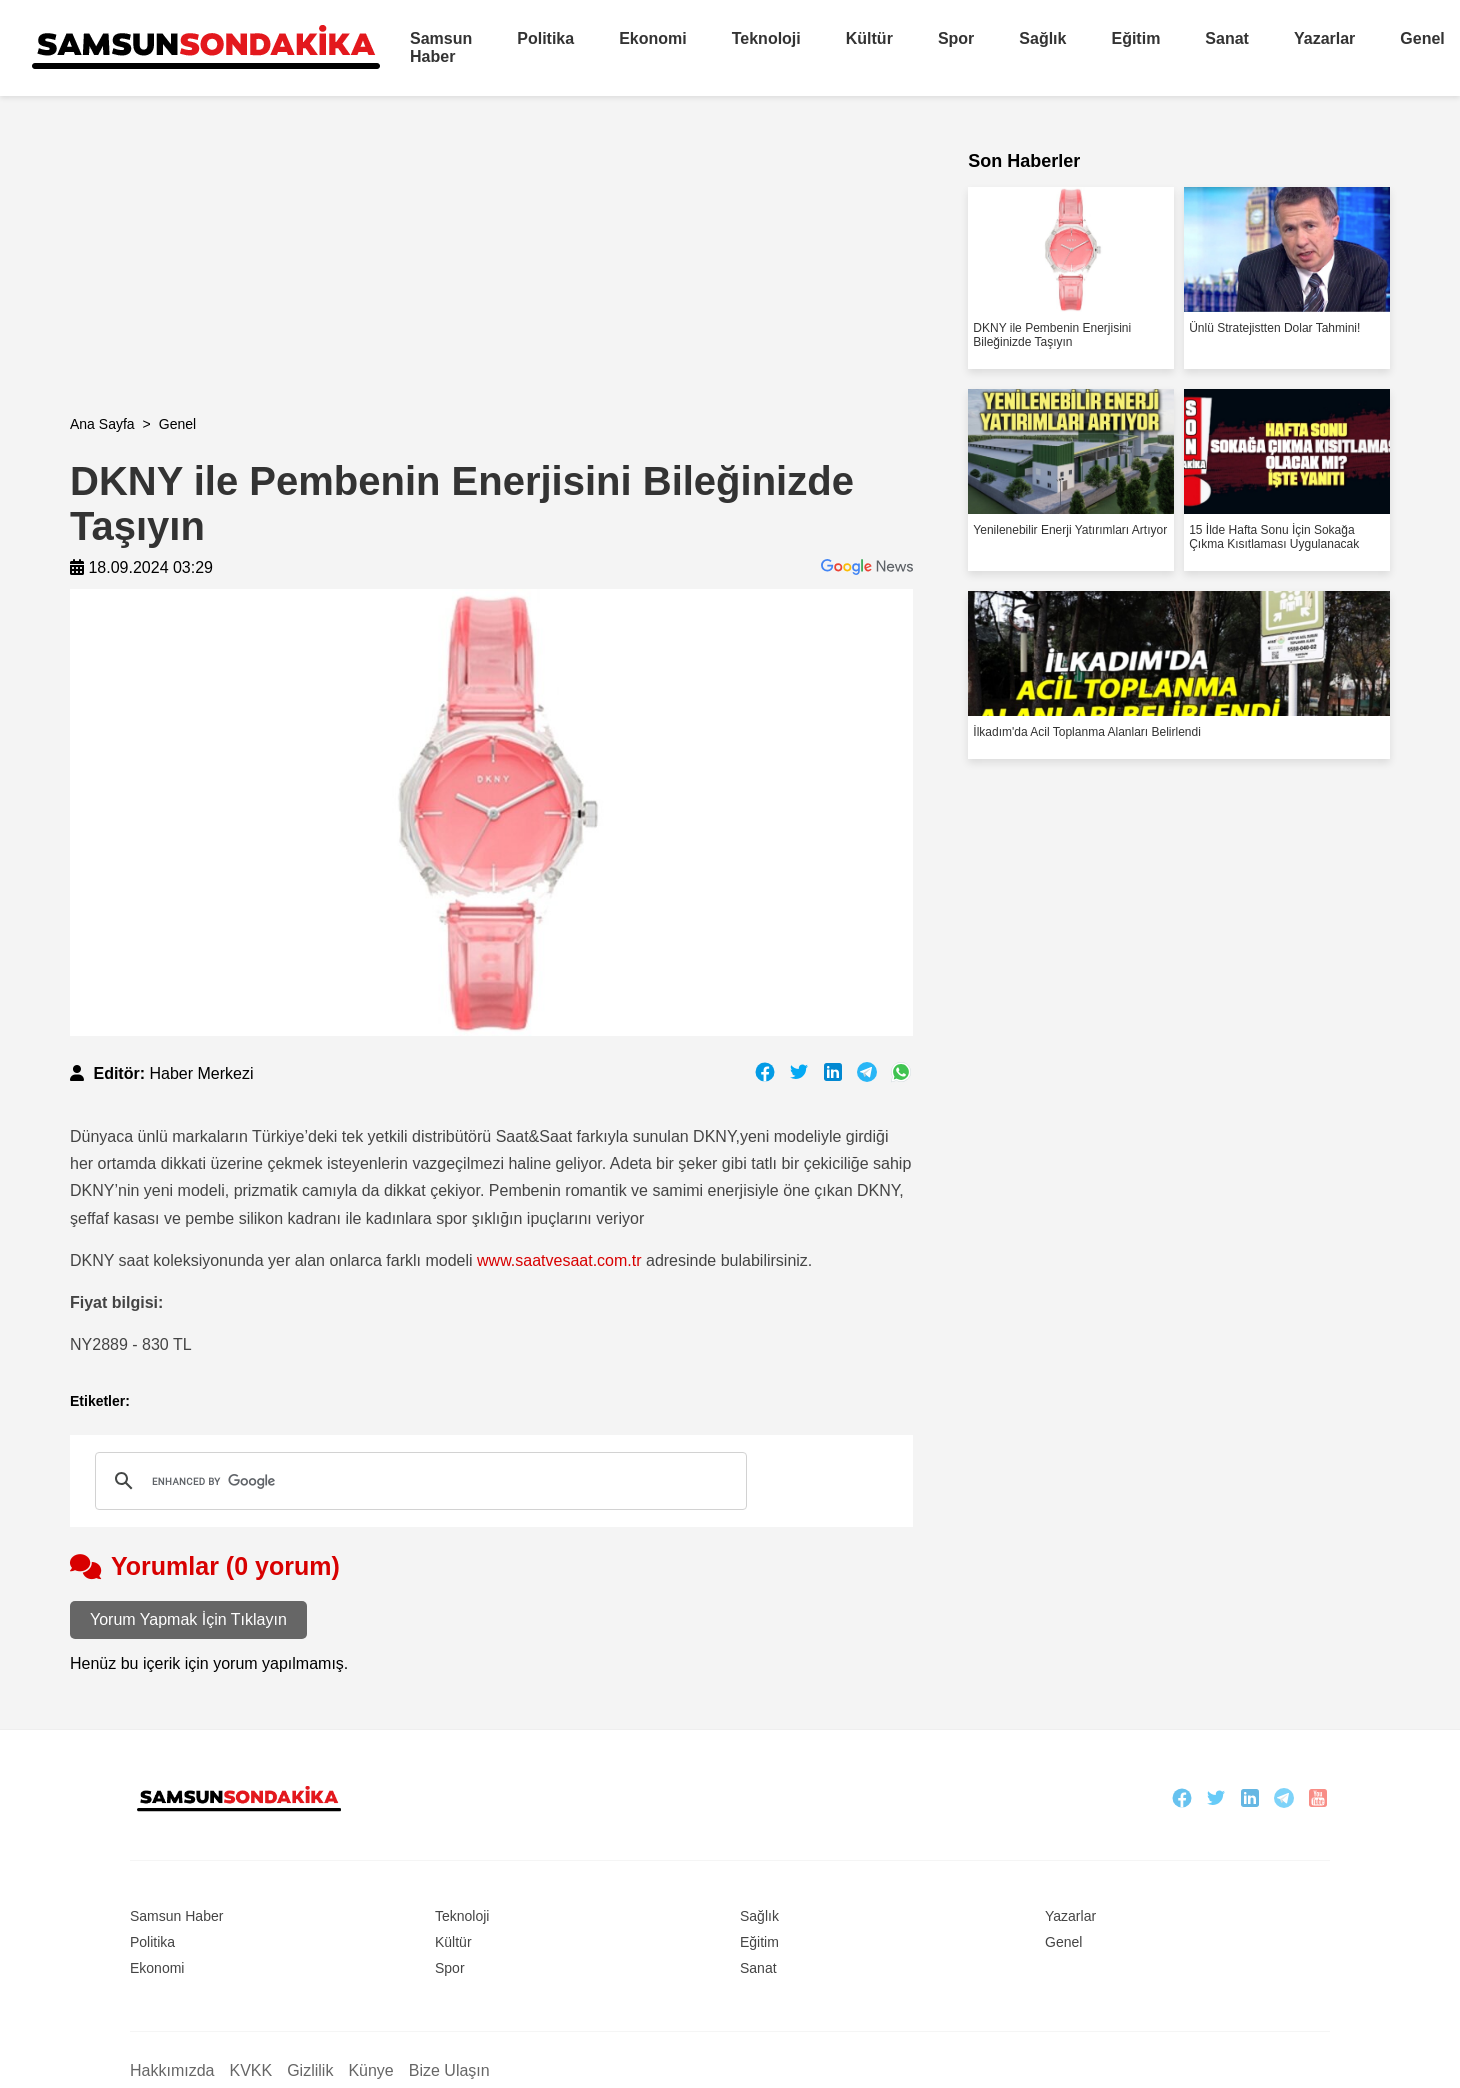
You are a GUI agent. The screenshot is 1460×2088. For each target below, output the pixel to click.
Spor (956, 38)
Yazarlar (1324, 38)
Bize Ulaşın (449, 2070)
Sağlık (1042, 38)
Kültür (869, 38)
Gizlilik (310, 2070)
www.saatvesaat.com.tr (559, 1260)
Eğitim (1135, 38)
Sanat (1227, 38)
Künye (370, 2070)
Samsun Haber (441, 47)
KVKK (250, 2070)
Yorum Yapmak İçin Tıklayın (188, 1619)
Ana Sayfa (102, 424)
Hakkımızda (172, 2070)
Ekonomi (653, 38)
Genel (1422, 38)
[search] (418, 1481)
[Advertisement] (379, 276)
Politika (545, 38)
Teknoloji (766, 38)
